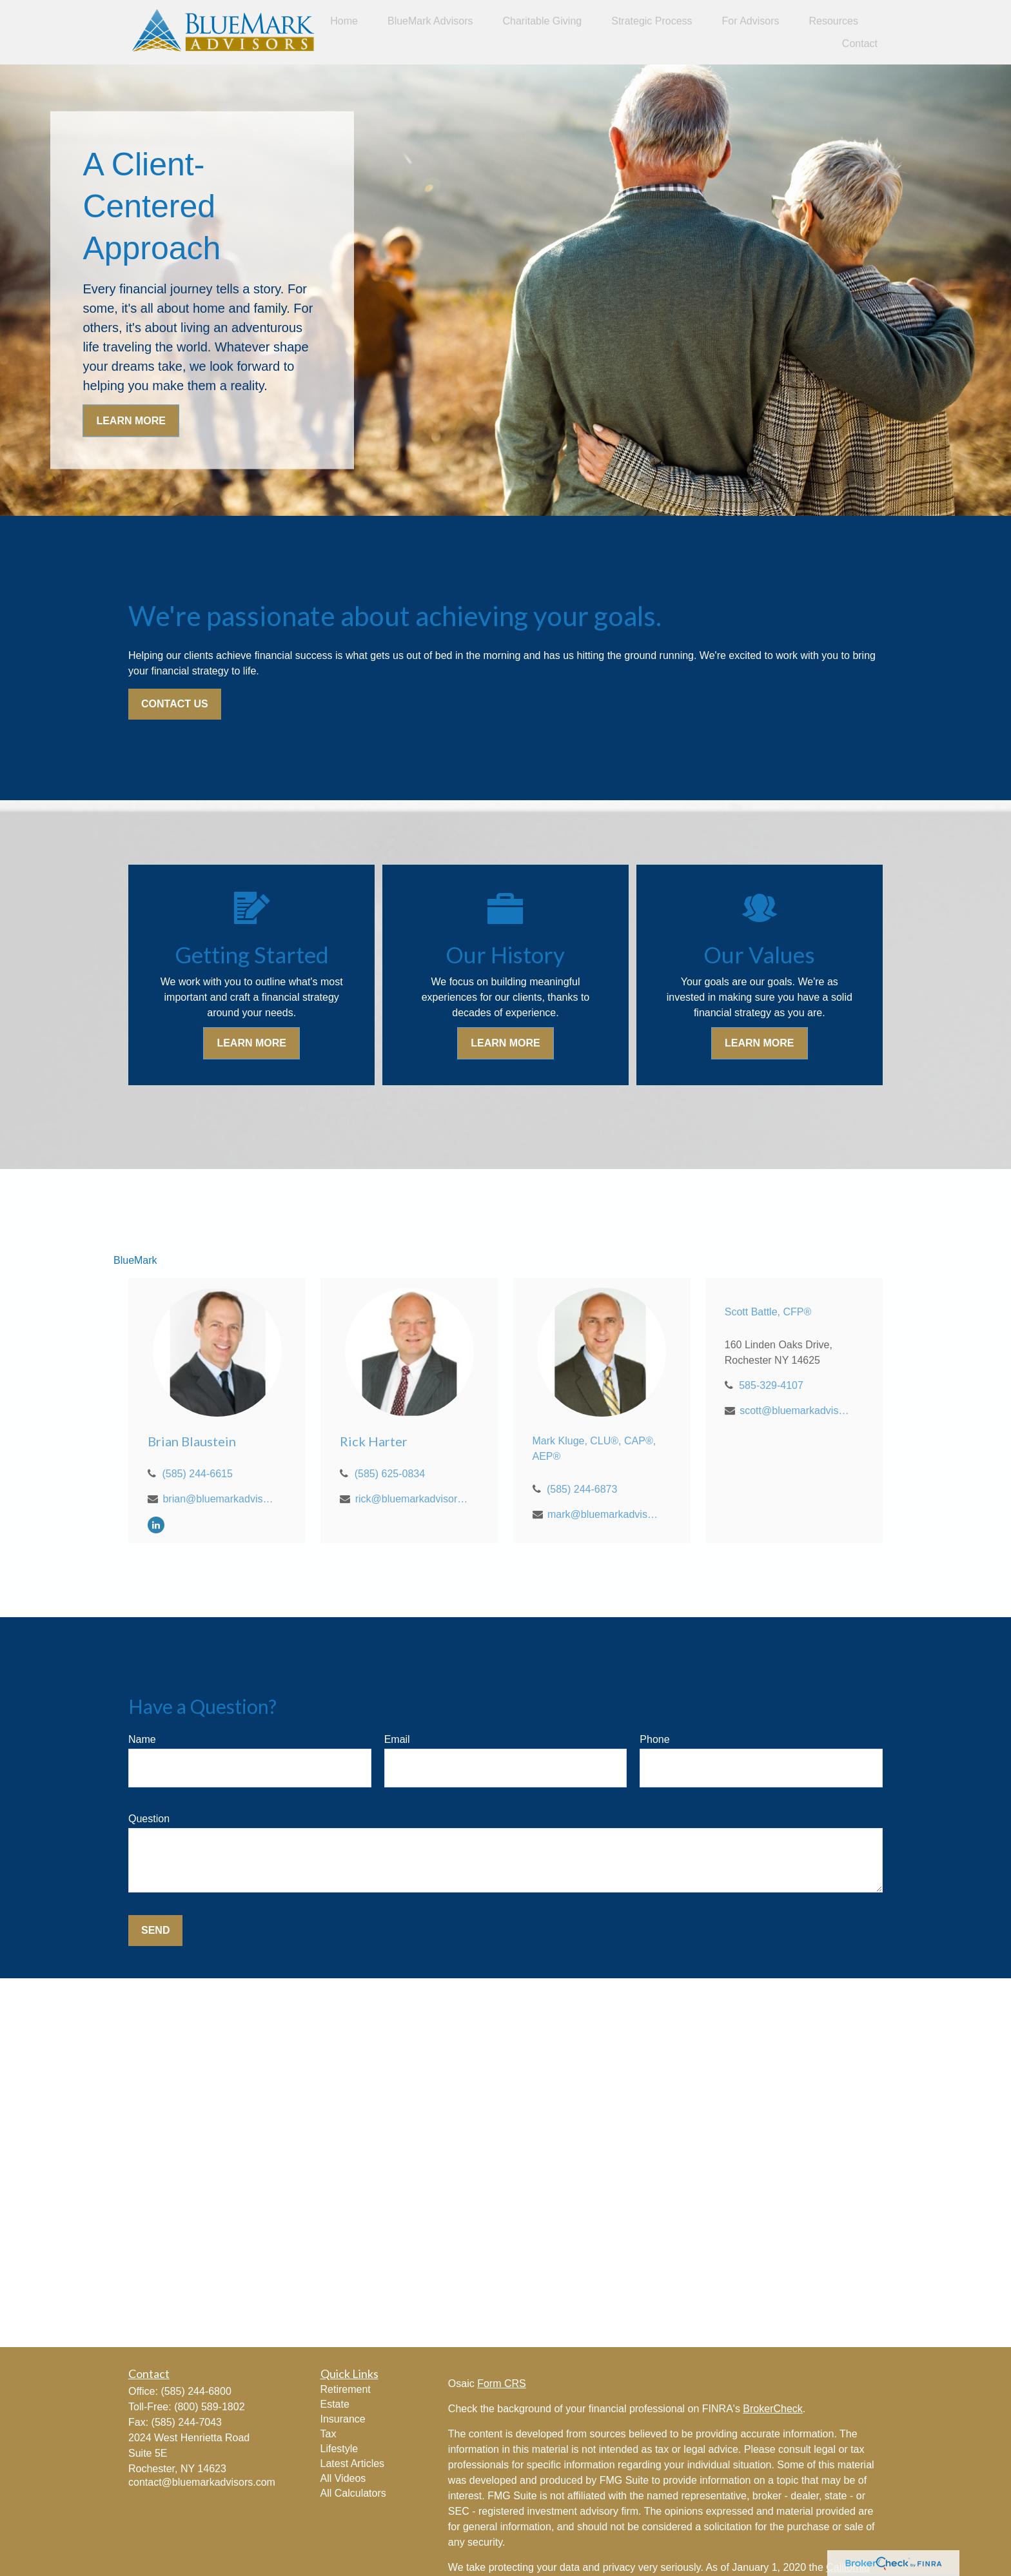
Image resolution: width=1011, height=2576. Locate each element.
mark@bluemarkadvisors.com (603, 1514)
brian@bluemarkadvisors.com (218, 1498)
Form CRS (501, 2383)
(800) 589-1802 (209, 2406)
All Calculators (353, 2493)
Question (149, 1818)
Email (397, 1739)
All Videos (343, 2478)
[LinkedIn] (156, 1524)
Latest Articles (352, 2463)
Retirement (345, 2389)
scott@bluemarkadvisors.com (796, 1410)
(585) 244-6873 (582, 1489)
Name (142, 1739)
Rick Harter (373, 1441)
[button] (344, 21)
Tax (328, 2433)
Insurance (343, 2419)
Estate (334, 2404)
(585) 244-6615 (197, 1473)
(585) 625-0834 (390, 1473)
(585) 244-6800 (196, 2391)
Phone (654, 1739)
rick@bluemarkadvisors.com (411, 1498)
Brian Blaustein (192, 1441)
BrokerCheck (772, 2408)
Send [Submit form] (155, 1930)
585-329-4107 (771, 1385)
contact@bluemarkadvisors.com (201, 2482)
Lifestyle (339, 2448)
